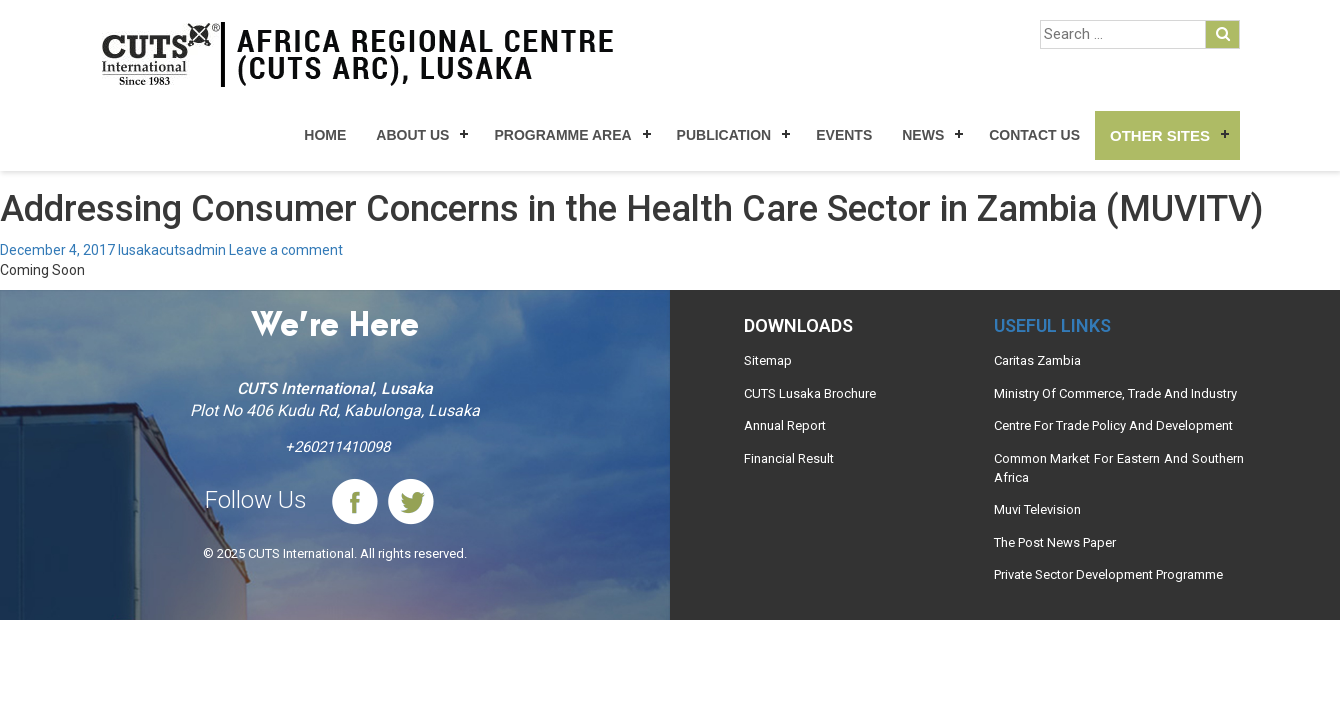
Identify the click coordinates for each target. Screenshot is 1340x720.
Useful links (1052, 325)
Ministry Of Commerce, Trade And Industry (1115, 393)
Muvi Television (1037, 509)
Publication (724, 135)
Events (844, 135)
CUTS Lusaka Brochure (810, 393)
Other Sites (1160, 135)
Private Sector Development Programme (1108, 574)
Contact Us (1034, 135)
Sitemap (768, 360)
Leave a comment (286, 250)
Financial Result (789, 458)
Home (325, 135)
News (923, 135)
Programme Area (562, 135)
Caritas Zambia (1037, 360)
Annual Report (785, 425)
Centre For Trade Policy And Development (1113, 425)
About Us (412, 135)
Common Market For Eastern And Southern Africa (1119, 468)
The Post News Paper (1055, 542)
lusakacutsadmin (172, 250)
